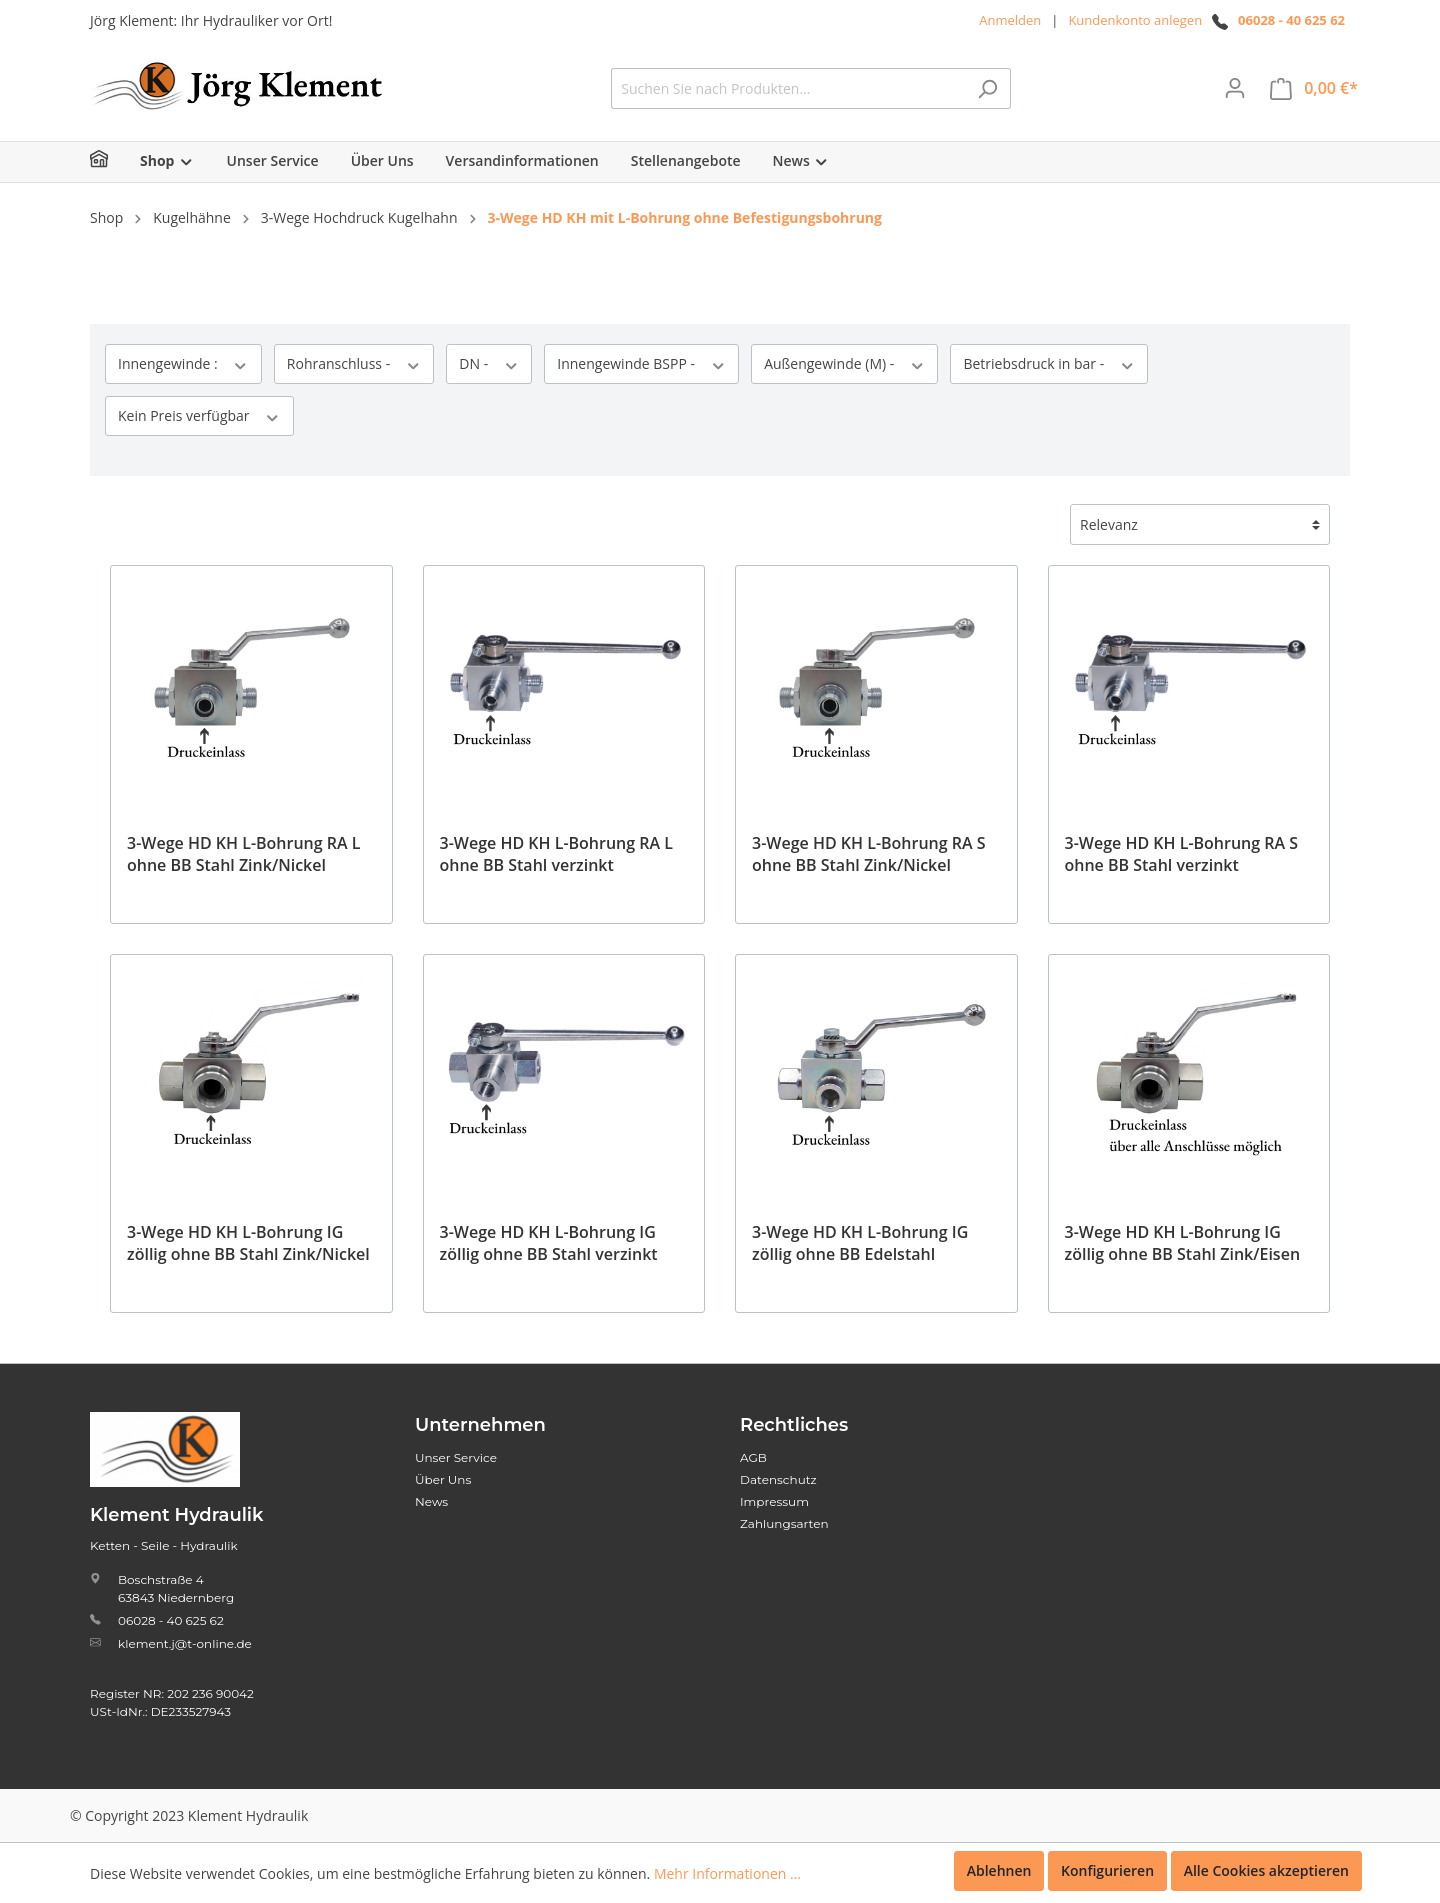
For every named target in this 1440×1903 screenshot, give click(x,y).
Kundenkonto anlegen (1135, 20)
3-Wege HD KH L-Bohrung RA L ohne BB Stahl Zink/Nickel (243, 854)
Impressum (774, 1501)
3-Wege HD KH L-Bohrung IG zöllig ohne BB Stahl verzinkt (549, 1243)
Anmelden (1010, 20)
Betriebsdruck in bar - (1049, 363)
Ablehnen (999, 1870)
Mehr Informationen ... (727, 1873)
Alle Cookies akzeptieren (1266, 1870)
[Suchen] (987, 88)
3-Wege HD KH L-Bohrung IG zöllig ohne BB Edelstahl (860, 1243)
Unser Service (456, 1457)
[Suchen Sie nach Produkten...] (788, 88)
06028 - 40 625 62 (1291, 20)
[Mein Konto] (1235, 88)
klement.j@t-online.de (185, 1643)
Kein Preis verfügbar (199, 415)
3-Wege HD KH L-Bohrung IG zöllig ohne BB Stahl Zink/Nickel (248, 1243)
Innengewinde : (183, 363)
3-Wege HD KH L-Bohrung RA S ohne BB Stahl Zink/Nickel (869, 854)
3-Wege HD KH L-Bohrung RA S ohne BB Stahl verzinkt (1182, 854)
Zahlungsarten (784, 1523)
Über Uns (443, 1479)
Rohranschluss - (354, 363)
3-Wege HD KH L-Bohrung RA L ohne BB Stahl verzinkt (556, 854)
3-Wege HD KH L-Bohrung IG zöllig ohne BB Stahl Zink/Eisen (1183, 1243)
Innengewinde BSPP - (641, 363)
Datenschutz (778, 1479)
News (431, 1501)
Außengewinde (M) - (844, 363)
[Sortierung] (1200, 524)
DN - (489, 363)
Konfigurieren (1107, 1870)
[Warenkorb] (1314, 88)
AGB (753, 1457)
